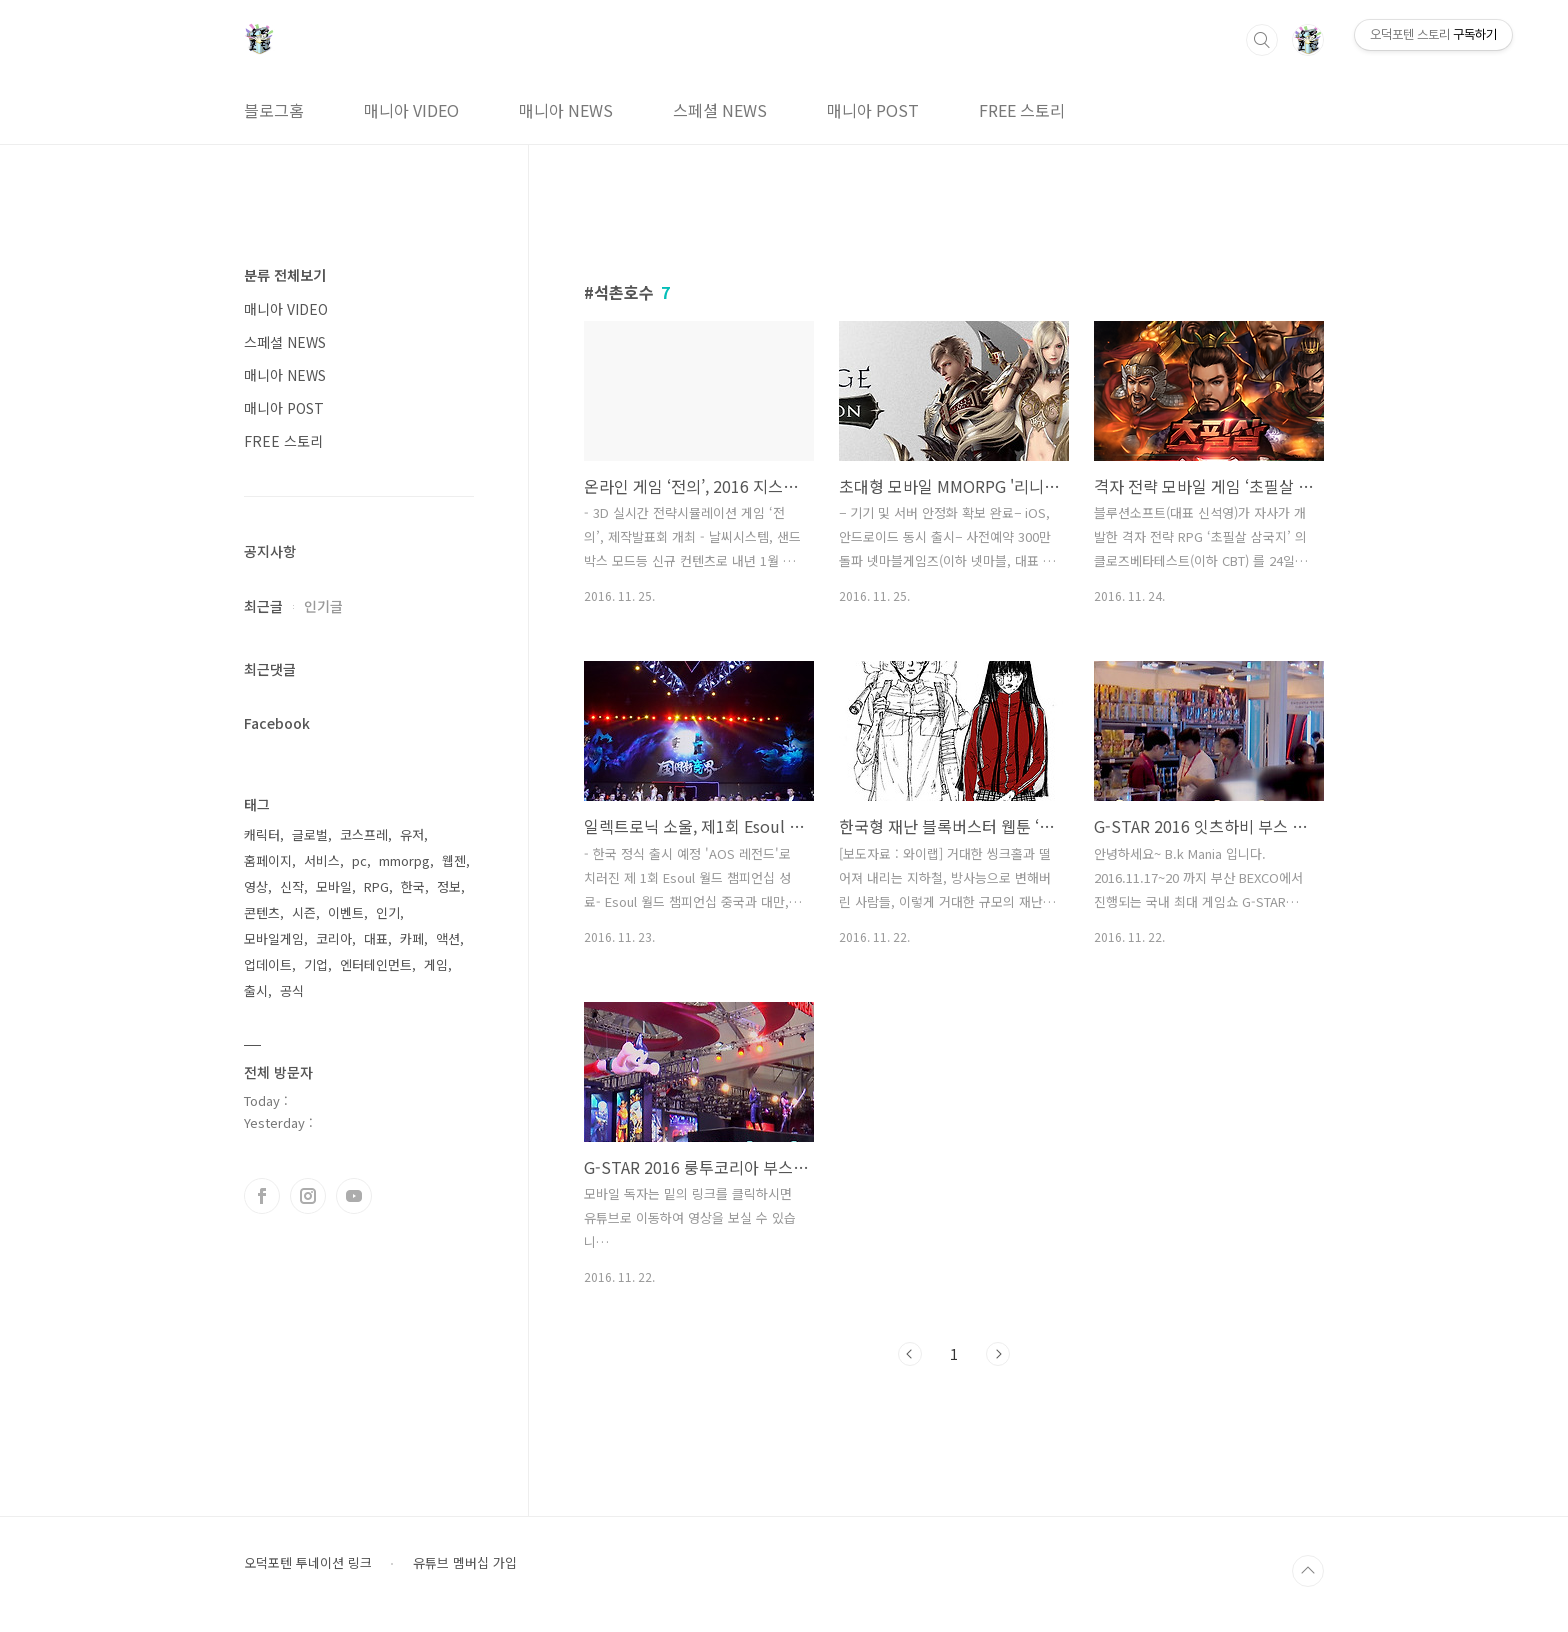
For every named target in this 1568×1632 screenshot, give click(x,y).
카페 (412, 938)
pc (359, 860)
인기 (388, 912)
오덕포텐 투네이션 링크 (308, 1563)
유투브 (354, 1196)
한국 (413, 886)
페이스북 (262, 1196)
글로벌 (310, 834)
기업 (316, 964)
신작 (292, 886)
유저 (412, 834)
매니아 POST (873, 110)
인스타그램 (308, 1196)
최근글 (263, 606)
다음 (998, 1354)
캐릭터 (262, 834)
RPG (376, 886)
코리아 (334, 938)
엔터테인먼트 (376, 964)
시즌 (304, 912)
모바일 (334, 886)
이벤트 (346, 912)
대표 (376, 938)
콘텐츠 (262, 912)
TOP (1308, 1571)
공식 (292, 990)
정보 (449, 886)
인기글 (323, 606)
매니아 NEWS (566, 110)
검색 (1262, 40)
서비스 (322, 860)
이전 (910, 1354)
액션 (448, 938)
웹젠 (454, 860)
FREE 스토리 (1022, 110)
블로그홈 (274, 110)
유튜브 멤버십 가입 (465, 1563)
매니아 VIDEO (411, 110)
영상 (256, 886)
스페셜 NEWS (720, 110)
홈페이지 (268, 860)
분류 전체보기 (285, 275)
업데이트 (268, 964)
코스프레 (364, 834)
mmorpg (404, 860)
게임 (436, 964)
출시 (256, 990)
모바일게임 (274, 938)
